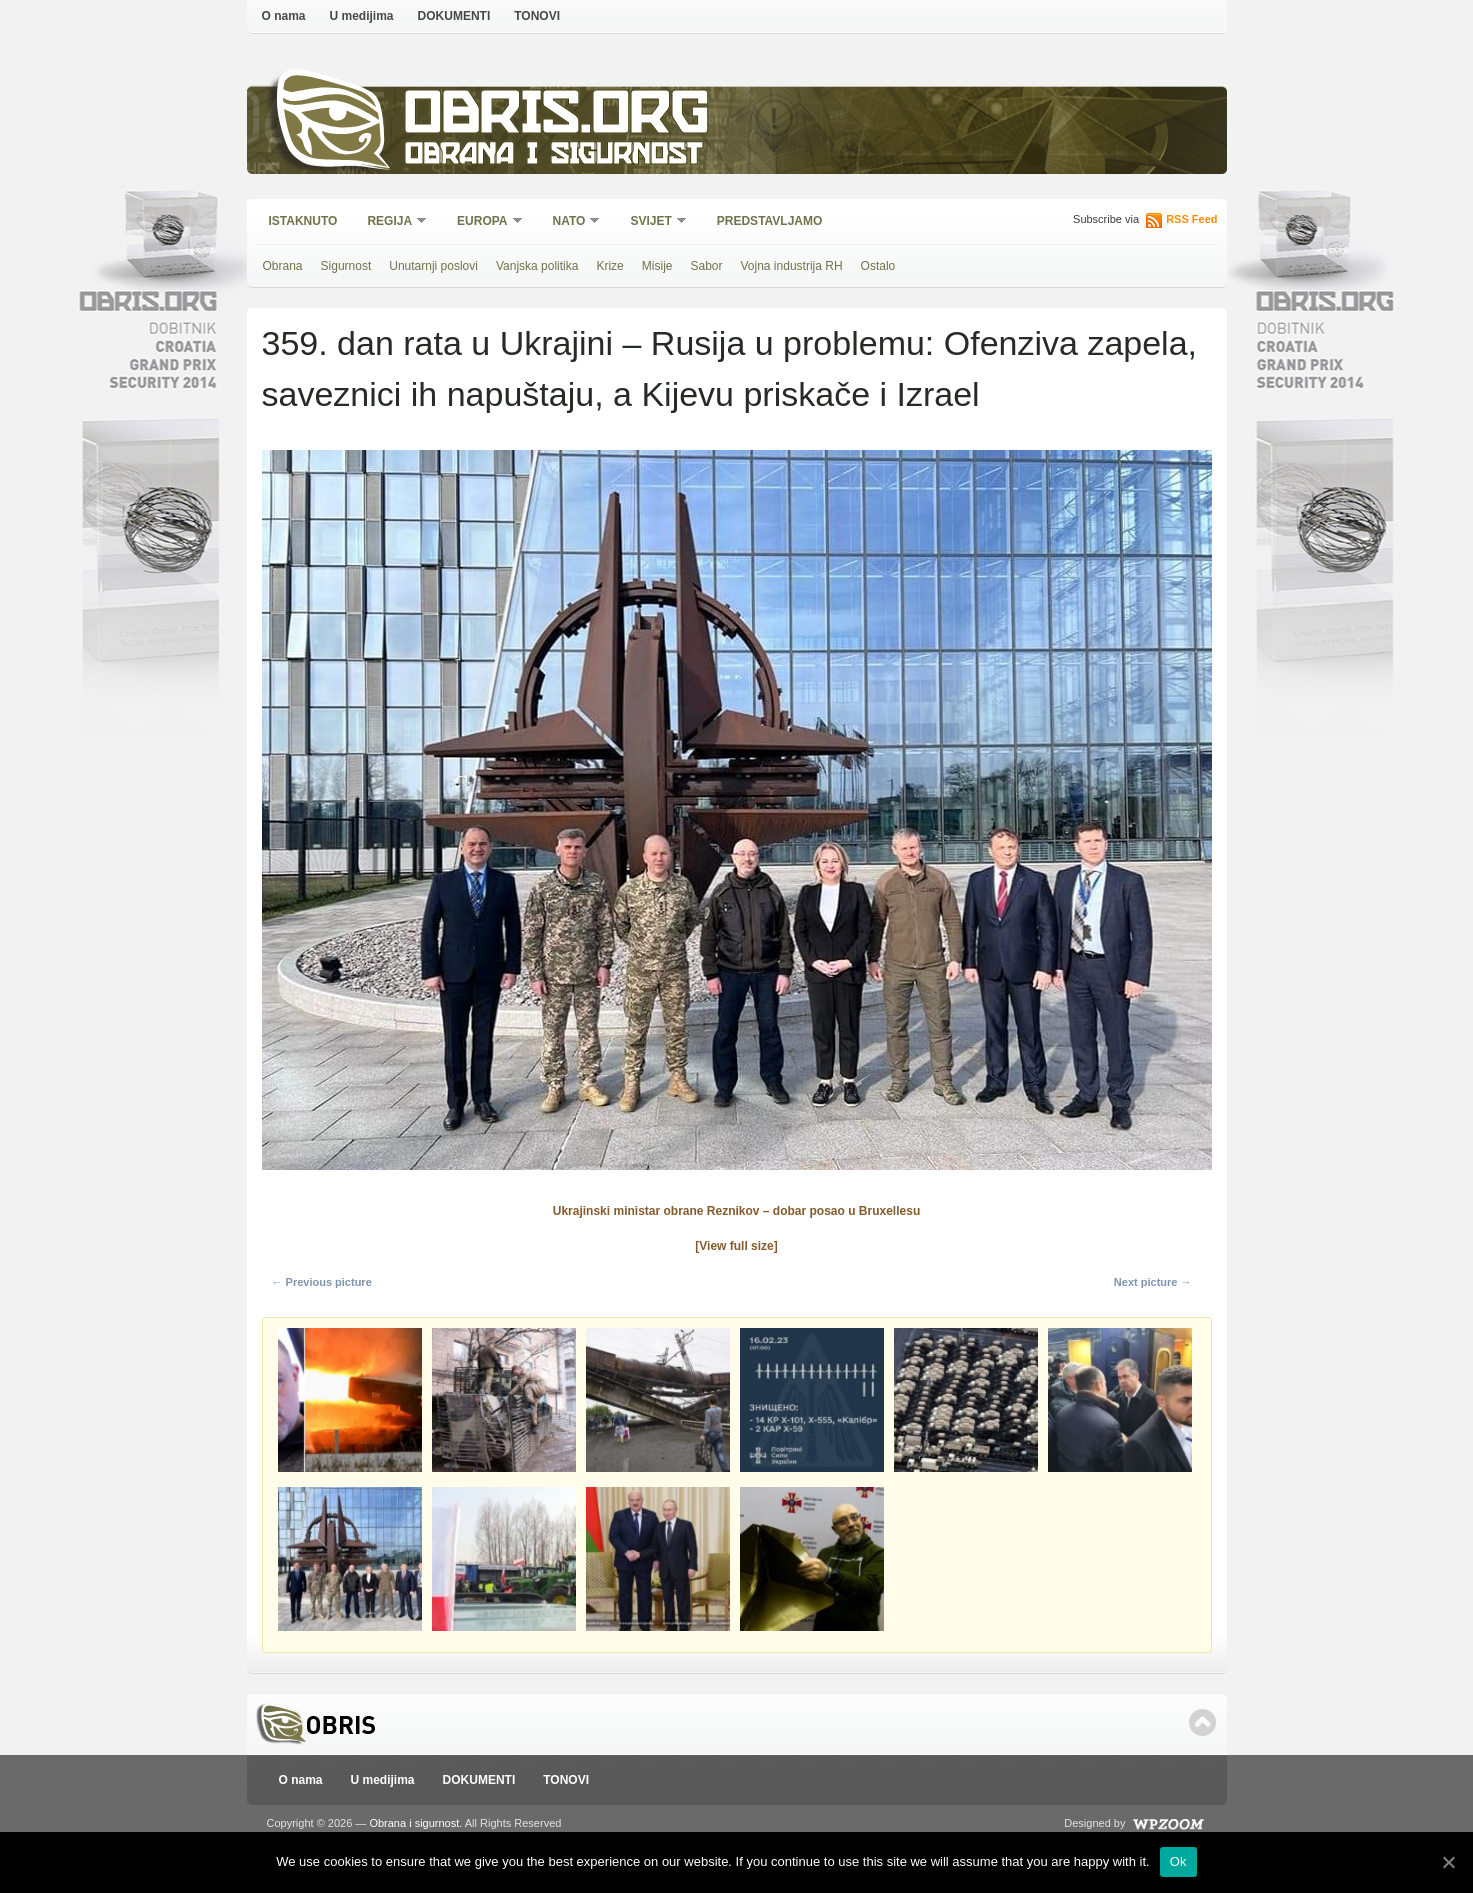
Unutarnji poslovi (433, 266)
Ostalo (878, 266)
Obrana (283, 266)
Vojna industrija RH (792, 266)
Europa (483, 222)
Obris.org (557, 117)
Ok (1178, 1861)
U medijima (362, 16)
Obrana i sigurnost (553, 156)
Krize (609, 266)
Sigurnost (346, 266)
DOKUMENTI (454, 16)
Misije (657, 266)
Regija (390, 222)
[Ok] (1448, 1862)
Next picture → (1153, 1282)
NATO (570, 222)
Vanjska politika (537, 266)
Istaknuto (303, 221)
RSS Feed (1191, 219)
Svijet (651, 222)
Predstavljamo (770, 221)
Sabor (706, 266)
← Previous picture (322, 1282)
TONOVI (537, 16)
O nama (284, 16)
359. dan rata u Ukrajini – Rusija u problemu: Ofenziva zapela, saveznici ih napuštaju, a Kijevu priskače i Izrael (730, 368)
